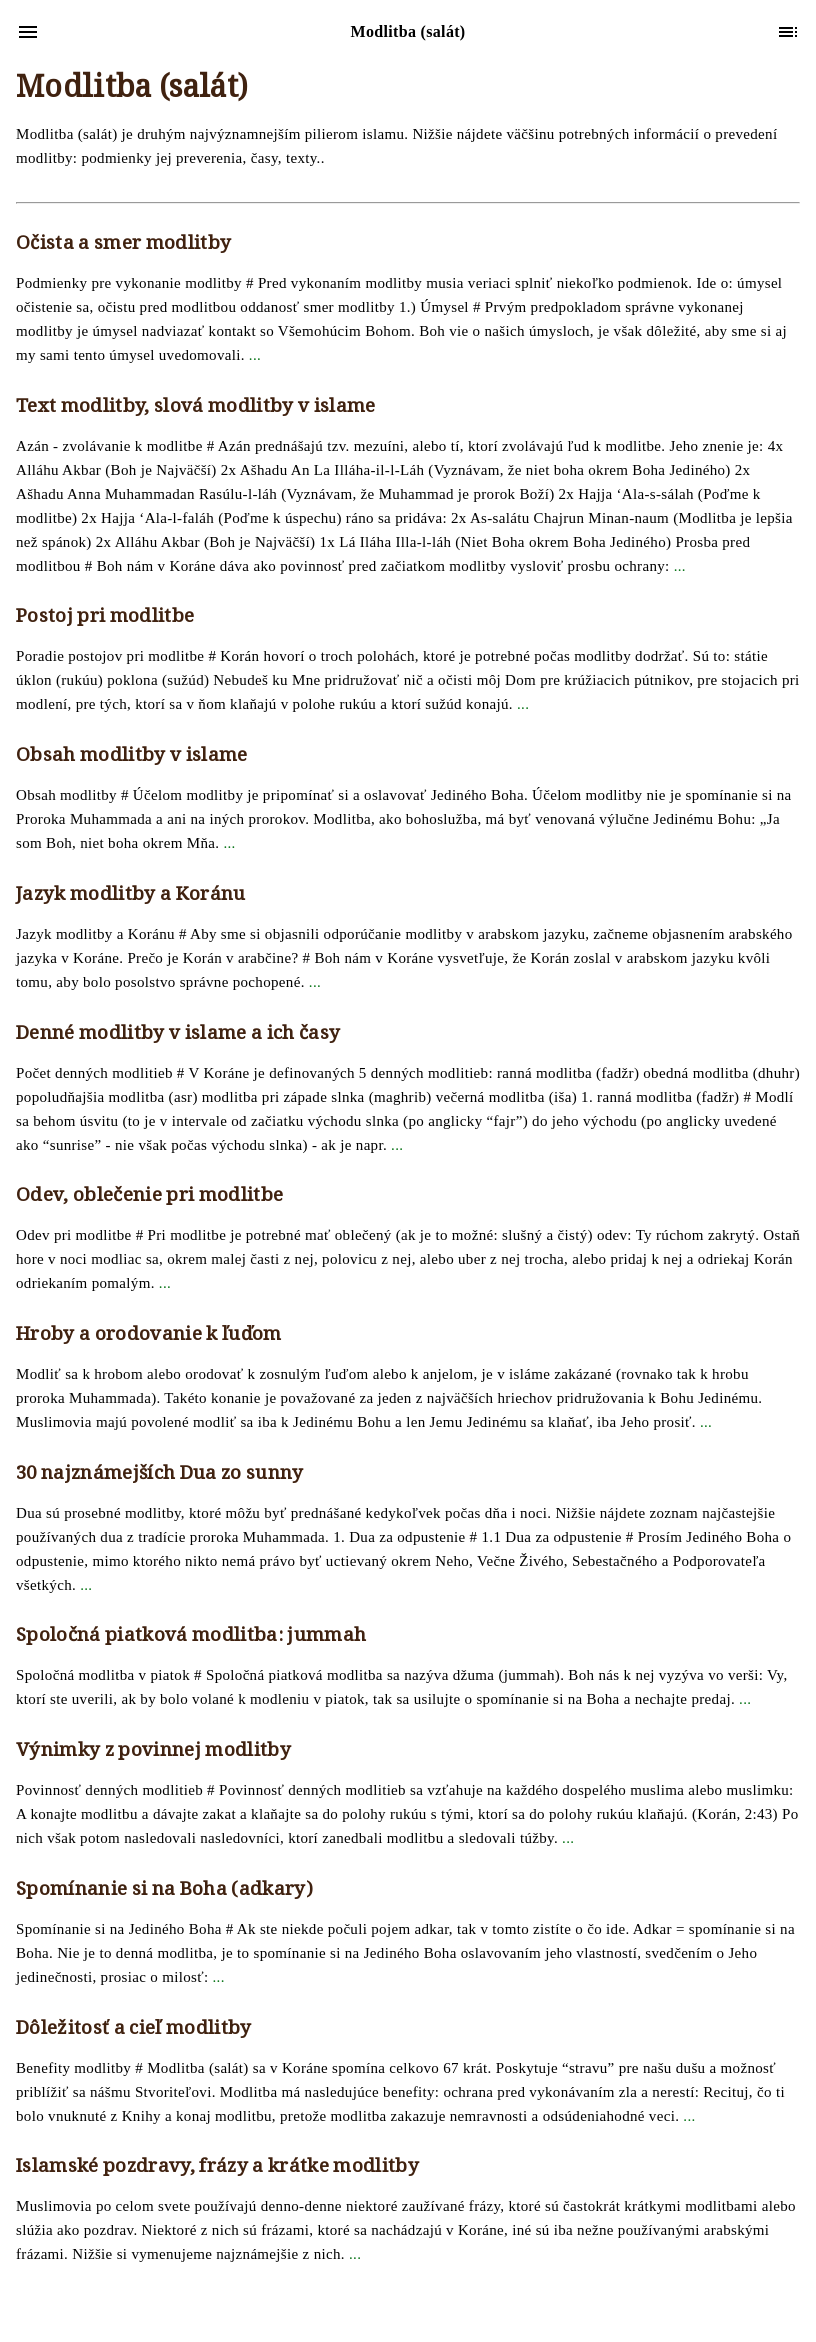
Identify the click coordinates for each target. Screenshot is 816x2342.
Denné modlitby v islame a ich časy (178, 1035)
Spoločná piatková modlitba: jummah (191, 1637)
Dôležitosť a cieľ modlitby (134, 2030)
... (255, 355)
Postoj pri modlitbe (105, 618)
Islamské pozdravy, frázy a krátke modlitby (217, 2168)
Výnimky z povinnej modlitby (153, 1752)
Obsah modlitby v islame (132, 757)
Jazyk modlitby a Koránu (131, 896)
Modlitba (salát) (132, 90)
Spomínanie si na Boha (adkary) (164, 1891)
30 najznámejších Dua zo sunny (160, 1475)
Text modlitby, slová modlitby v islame (196, 408)
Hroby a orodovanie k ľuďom (149, 1336)
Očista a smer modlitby (123, 245)
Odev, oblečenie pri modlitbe (149, 1197)
